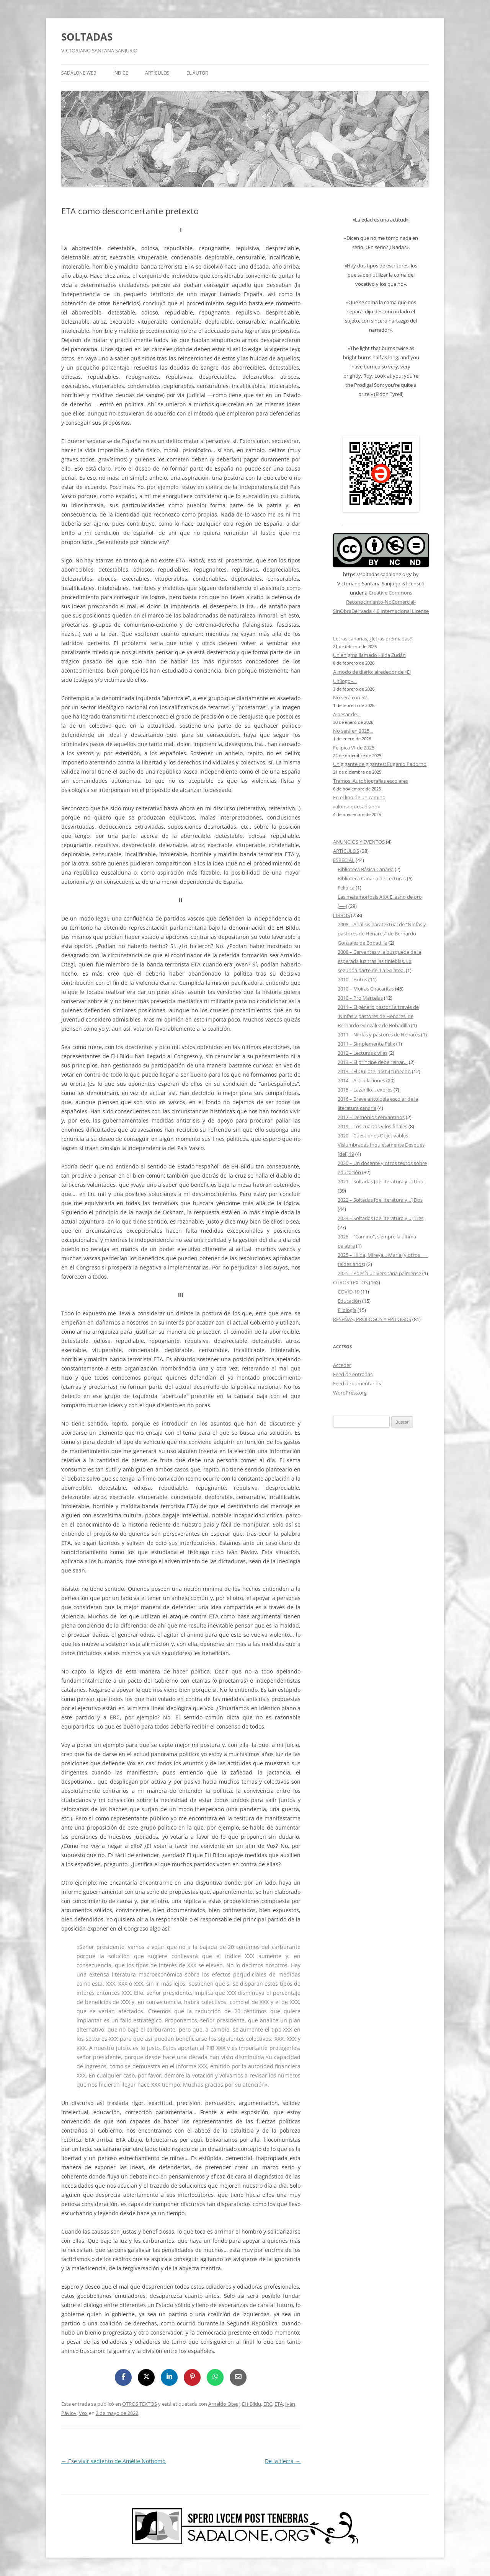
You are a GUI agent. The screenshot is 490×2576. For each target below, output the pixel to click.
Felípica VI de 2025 (353, 747)
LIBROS (341, 915)
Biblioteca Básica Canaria (366, 869)
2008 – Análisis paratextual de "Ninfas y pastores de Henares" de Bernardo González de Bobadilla (382, 933)
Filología (347, 1310)
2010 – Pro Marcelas (360, 997)
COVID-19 (348, 1291)
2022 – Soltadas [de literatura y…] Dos (380, 1199)
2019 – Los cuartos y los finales (372, 1126)
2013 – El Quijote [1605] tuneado (374, 1071)
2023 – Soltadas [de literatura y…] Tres (380, 1218)
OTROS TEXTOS (139, 2403)
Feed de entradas (352, 1374)
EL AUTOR (197, 73)
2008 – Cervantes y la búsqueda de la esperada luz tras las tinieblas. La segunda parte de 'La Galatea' (379, 961)
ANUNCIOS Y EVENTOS (359, 841)
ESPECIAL (343, 860)
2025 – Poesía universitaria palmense (379, 1273)
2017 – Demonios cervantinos (371, 1117)
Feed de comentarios (357, 1383)
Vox (83, 2413)
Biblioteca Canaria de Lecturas (372, 878)
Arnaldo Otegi (224, 2403)
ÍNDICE (120, 73)
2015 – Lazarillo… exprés (365, 1089)
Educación (349, 1300)
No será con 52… (352, 697)
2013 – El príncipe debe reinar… (373, 1062)
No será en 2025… (353, 730)
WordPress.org (350, 1392)
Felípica (346, 887)
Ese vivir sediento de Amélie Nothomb (113, 2461)
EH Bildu (251, 2403)
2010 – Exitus (352, 979)
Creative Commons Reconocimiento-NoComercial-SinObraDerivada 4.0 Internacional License (381, 601)
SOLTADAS (87, 37)
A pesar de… (347, 714)
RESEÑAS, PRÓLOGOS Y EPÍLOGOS (372, 1319)
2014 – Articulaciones (361, 1080)
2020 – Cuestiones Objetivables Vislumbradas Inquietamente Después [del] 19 (381, 1144)
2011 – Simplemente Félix (366, 1043)
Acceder (342, 1365)
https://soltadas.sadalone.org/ (377, 574)
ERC (267, 2403)
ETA (278, 2403)
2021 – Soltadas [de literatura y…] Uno (380, 1181)
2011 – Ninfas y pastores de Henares (379, 1034)
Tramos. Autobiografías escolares (370, 780)
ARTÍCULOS (157, 73)
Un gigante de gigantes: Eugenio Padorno (379, 764)
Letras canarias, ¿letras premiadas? (372, 638)
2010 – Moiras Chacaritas (366, 988)
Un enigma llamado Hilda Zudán (369, 655)
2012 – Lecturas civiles (362, 1052)
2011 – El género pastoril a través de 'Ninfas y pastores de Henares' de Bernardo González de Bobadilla (378, 1016)
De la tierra (283, 2461)
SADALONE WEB (78, 73)
